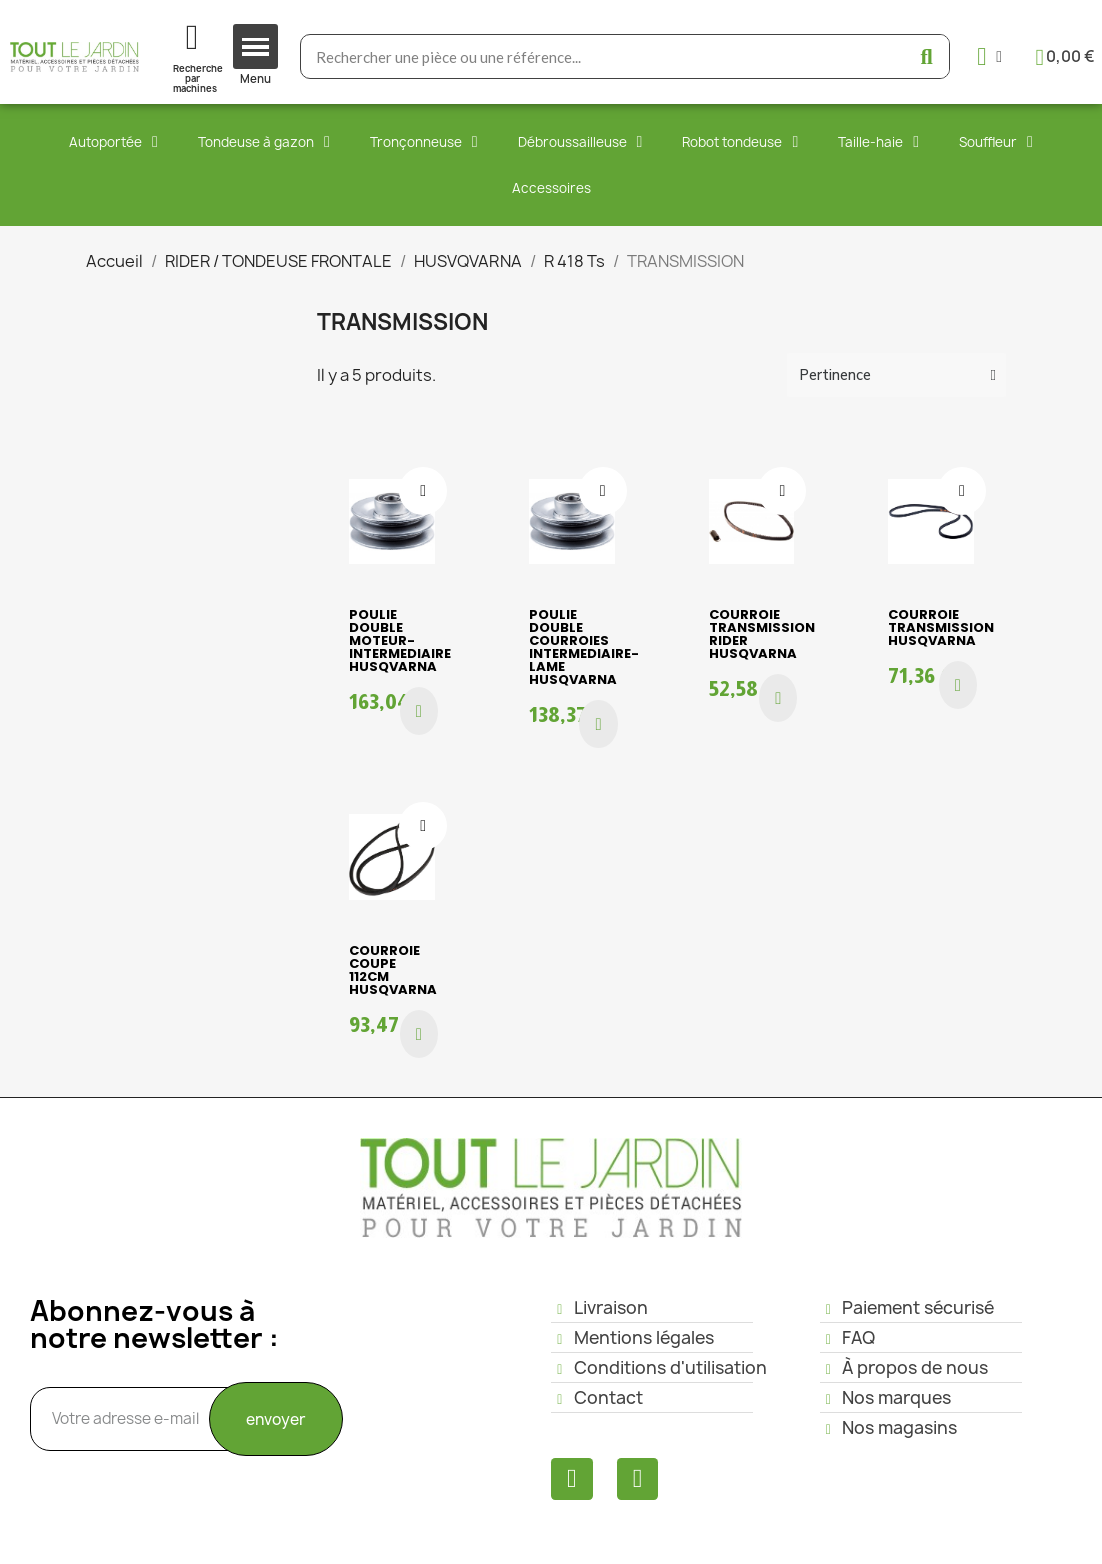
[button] (419, 711)
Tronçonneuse (424, 142)
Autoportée (113, 142)
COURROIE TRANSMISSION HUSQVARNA (941, 627)
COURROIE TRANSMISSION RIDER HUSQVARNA (762, 634)
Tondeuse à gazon (264, 142)
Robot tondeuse (740, 142)
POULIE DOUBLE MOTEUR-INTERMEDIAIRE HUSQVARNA (400, 640)
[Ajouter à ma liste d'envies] (423, 491)
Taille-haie (878, 142)
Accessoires (551, 188)
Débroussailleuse (580, 142)
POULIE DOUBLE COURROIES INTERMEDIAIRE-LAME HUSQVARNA (584, 647)
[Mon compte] (989, 56)
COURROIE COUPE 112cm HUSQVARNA (393, 970)
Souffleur (996, 142)
